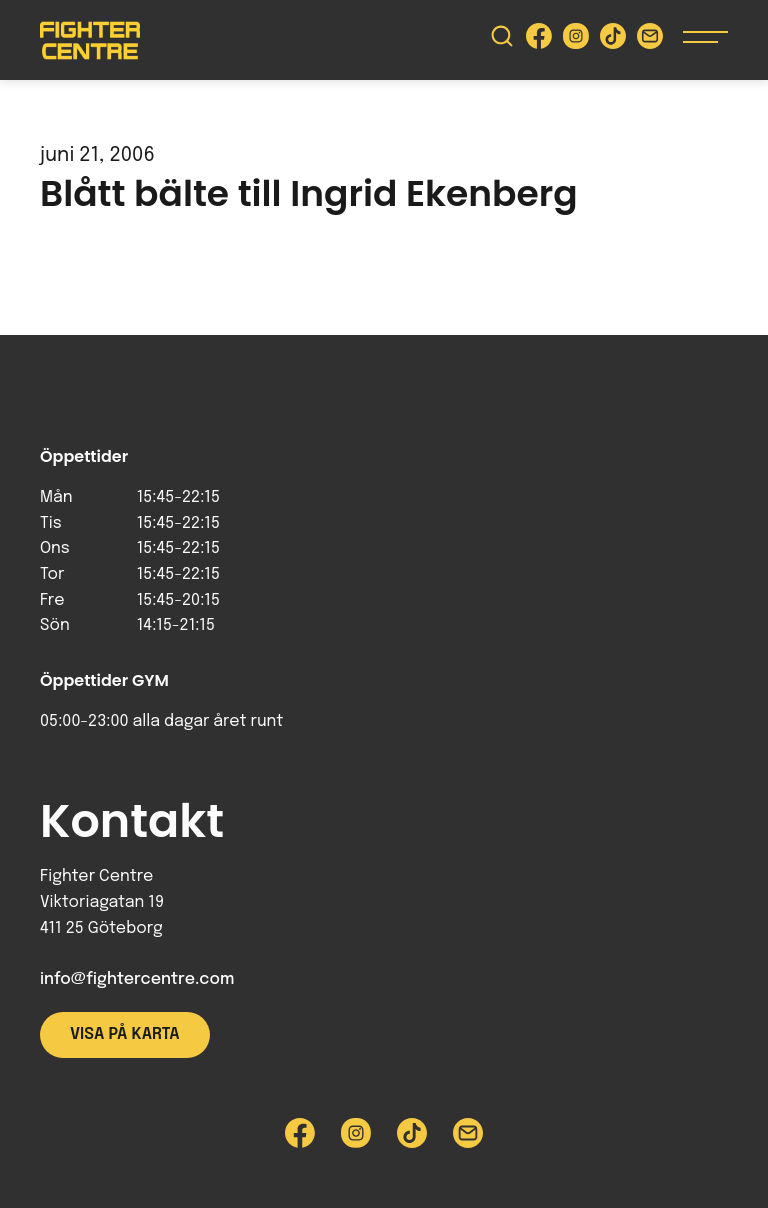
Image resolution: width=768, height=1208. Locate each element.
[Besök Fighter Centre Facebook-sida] (539, 40)
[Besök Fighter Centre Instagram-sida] (576, 40)
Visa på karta (125, 1034)
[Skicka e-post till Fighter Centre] (650, 40)
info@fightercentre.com (137, 979)
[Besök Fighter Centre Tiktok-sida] (613, 40)
